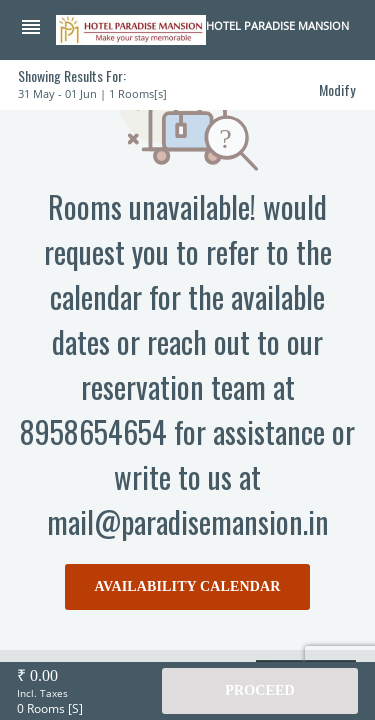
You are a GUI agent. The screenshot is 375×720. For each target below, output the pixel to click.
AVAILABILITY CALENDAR (188, 586)
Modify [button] (337, 89)
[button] (38, 29)
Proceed (259, 690)
